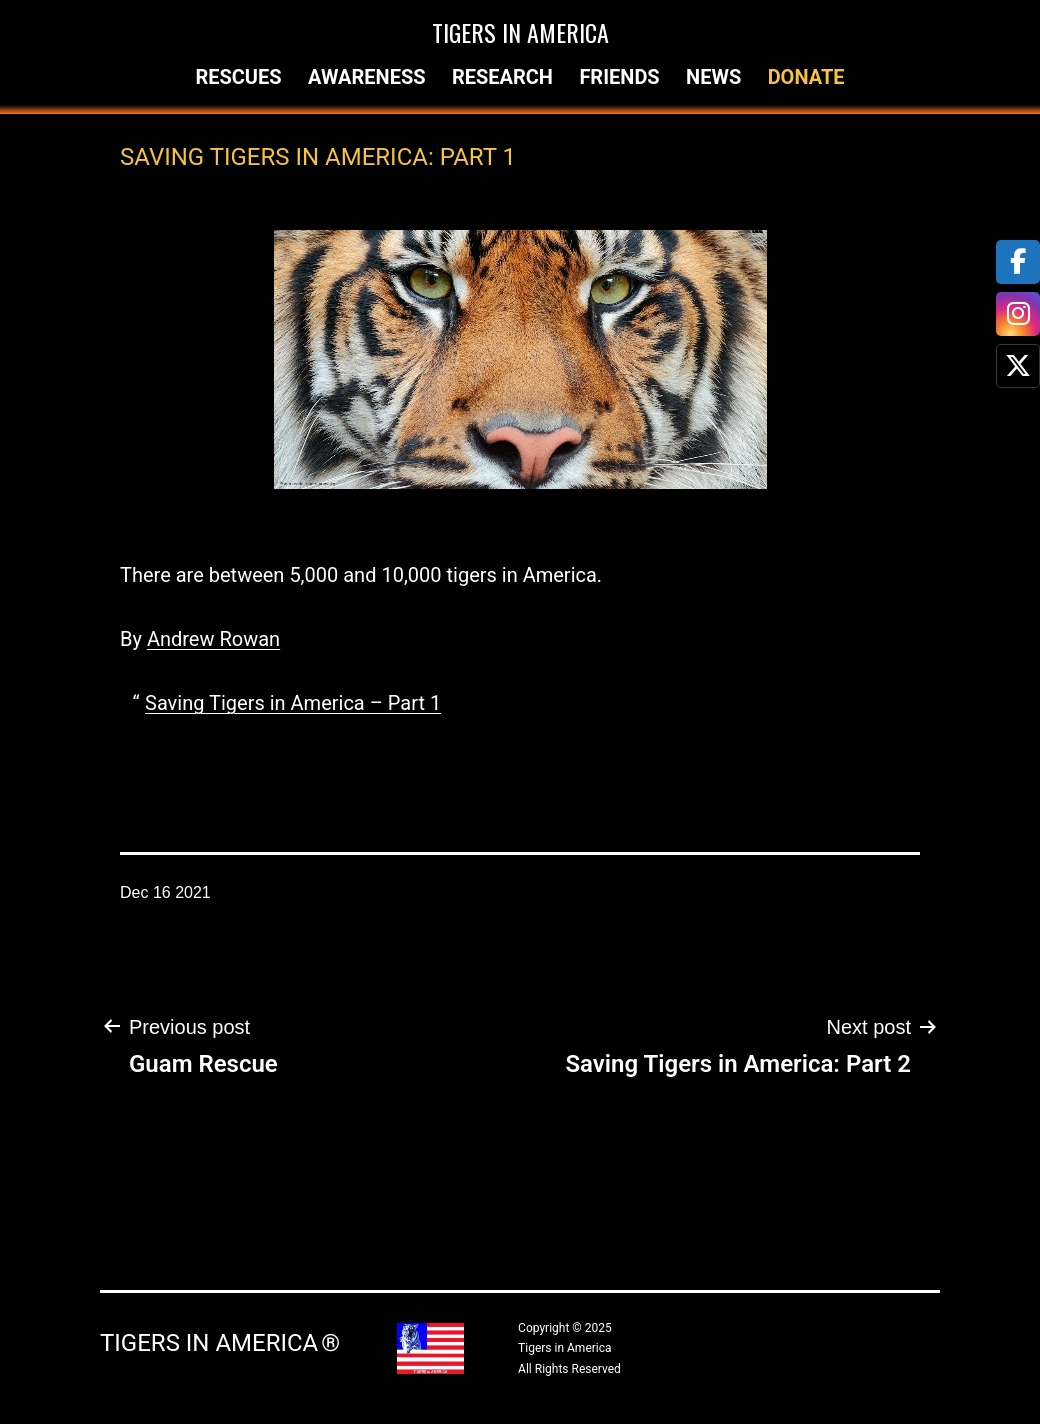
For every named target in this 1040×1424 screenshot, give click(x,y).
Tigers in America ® (220, 1343)
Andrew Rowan (213, 639)
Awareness (367, 77)
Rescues (238, 77)
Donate (806, 77)
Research (502, 77)
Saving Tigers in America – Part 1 (293, 703)
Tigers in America (520, 32)
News (713, 77)
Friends (619, 77)
